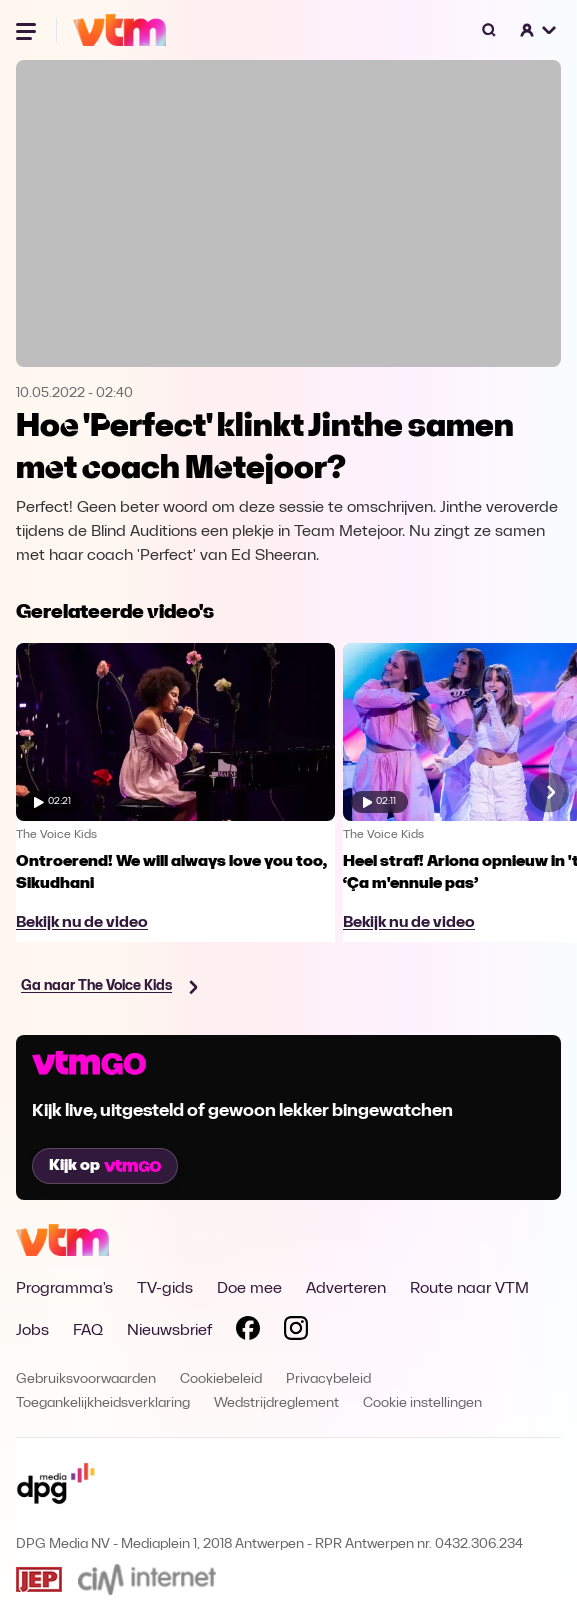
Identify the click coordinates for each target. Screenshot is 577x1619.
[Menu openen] (28, 30)
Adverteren (346, 1289)
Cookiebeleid (221, 1379)
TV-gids (165, 1289)
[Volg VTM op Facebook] (248, 1332)
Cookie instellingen (422, 1403)
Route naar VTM (469, 1289)
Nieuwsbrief (169, 1331)
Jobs (32, 1331)
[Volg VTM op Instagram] (296, 1332)
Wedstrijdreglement (276, 1403)
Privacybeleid (328, 1379)
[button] (539, 30)
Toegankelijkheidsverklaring (103, 1403)
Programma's (64, 1289)
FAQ (88, 1331)
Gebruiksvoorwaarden (86, 1379)
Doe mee (249, 1289)
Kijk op (105, 1166)
